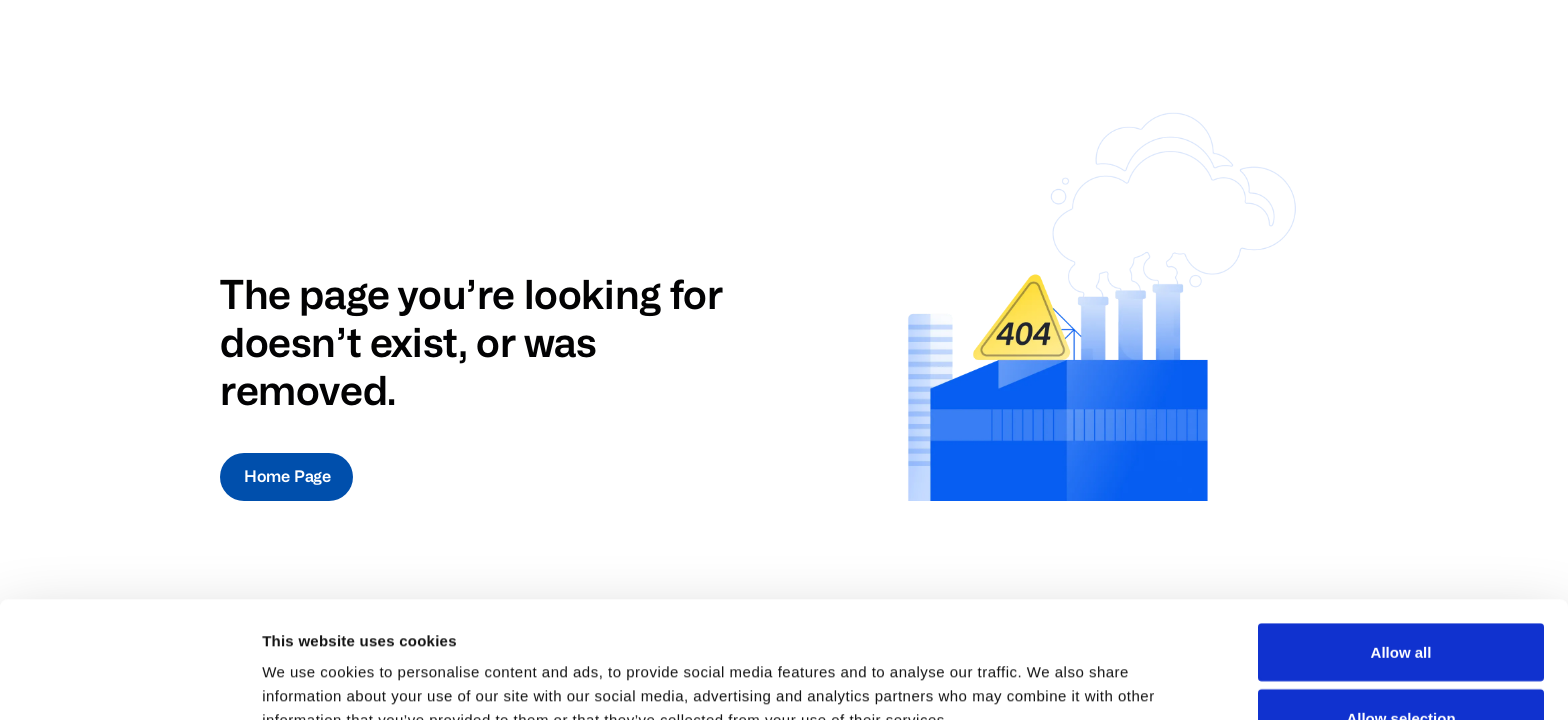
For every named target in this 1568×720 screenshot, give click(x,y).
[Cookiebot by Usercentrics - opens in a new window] (129, 681)
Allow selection (1400, 601)
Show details (1049, 668)
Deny (1401, 666)
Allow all (1401, 535)
